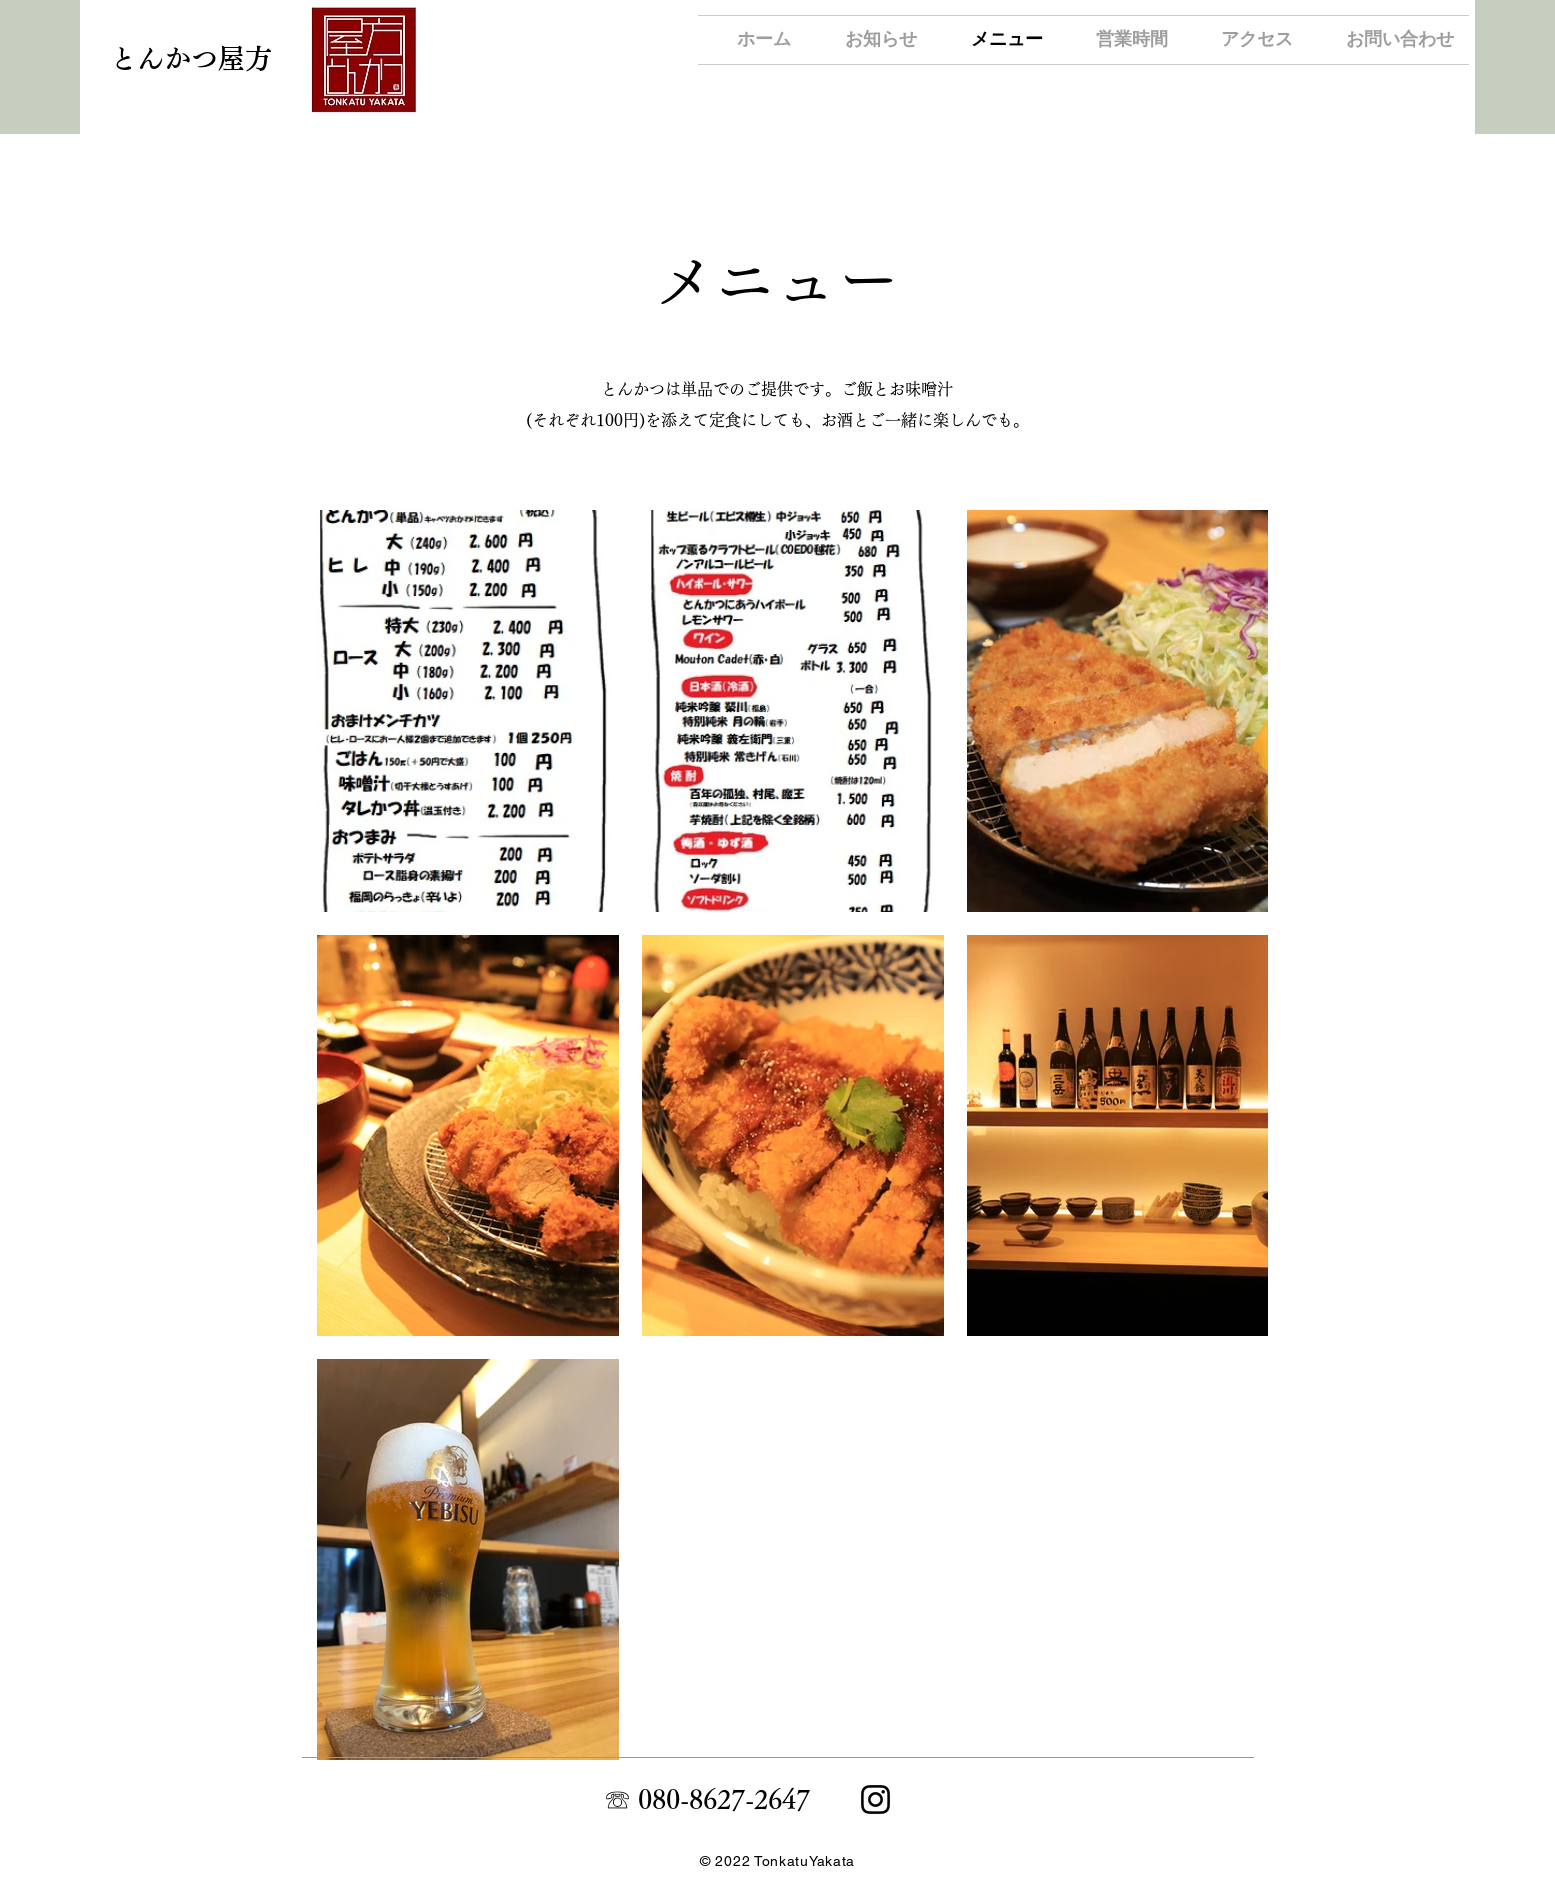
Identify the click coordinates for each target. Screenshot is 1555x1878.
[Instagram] (875, 1799)
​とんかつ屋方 (191, 58)
